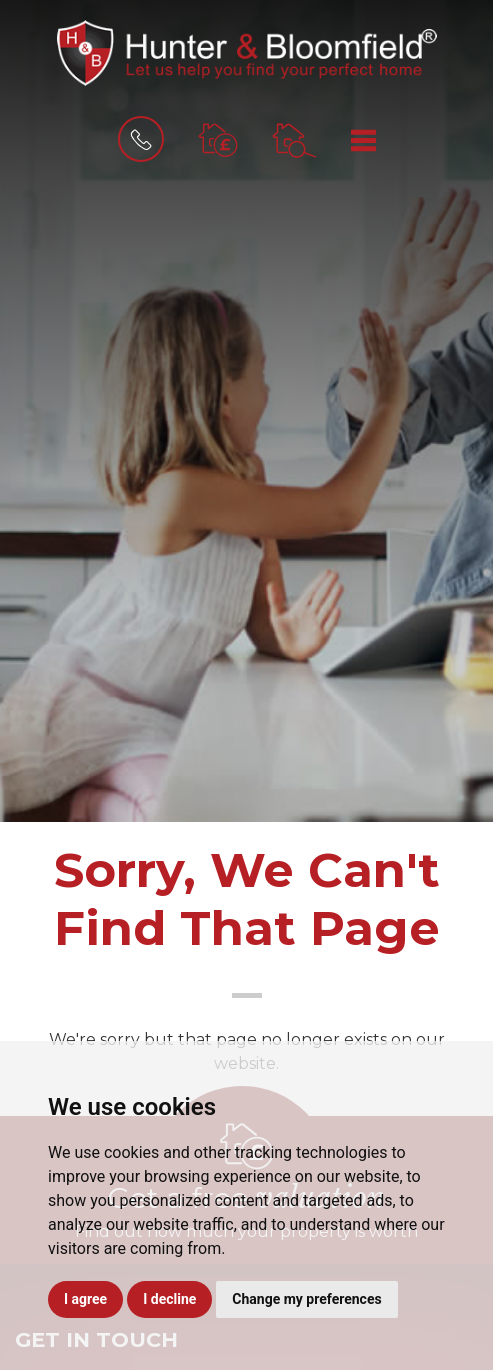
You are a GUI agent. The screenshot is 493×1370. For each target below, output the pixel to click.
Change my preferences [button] (306, 1299)
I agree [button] (85, 1299)
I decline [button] (169, 1299)
